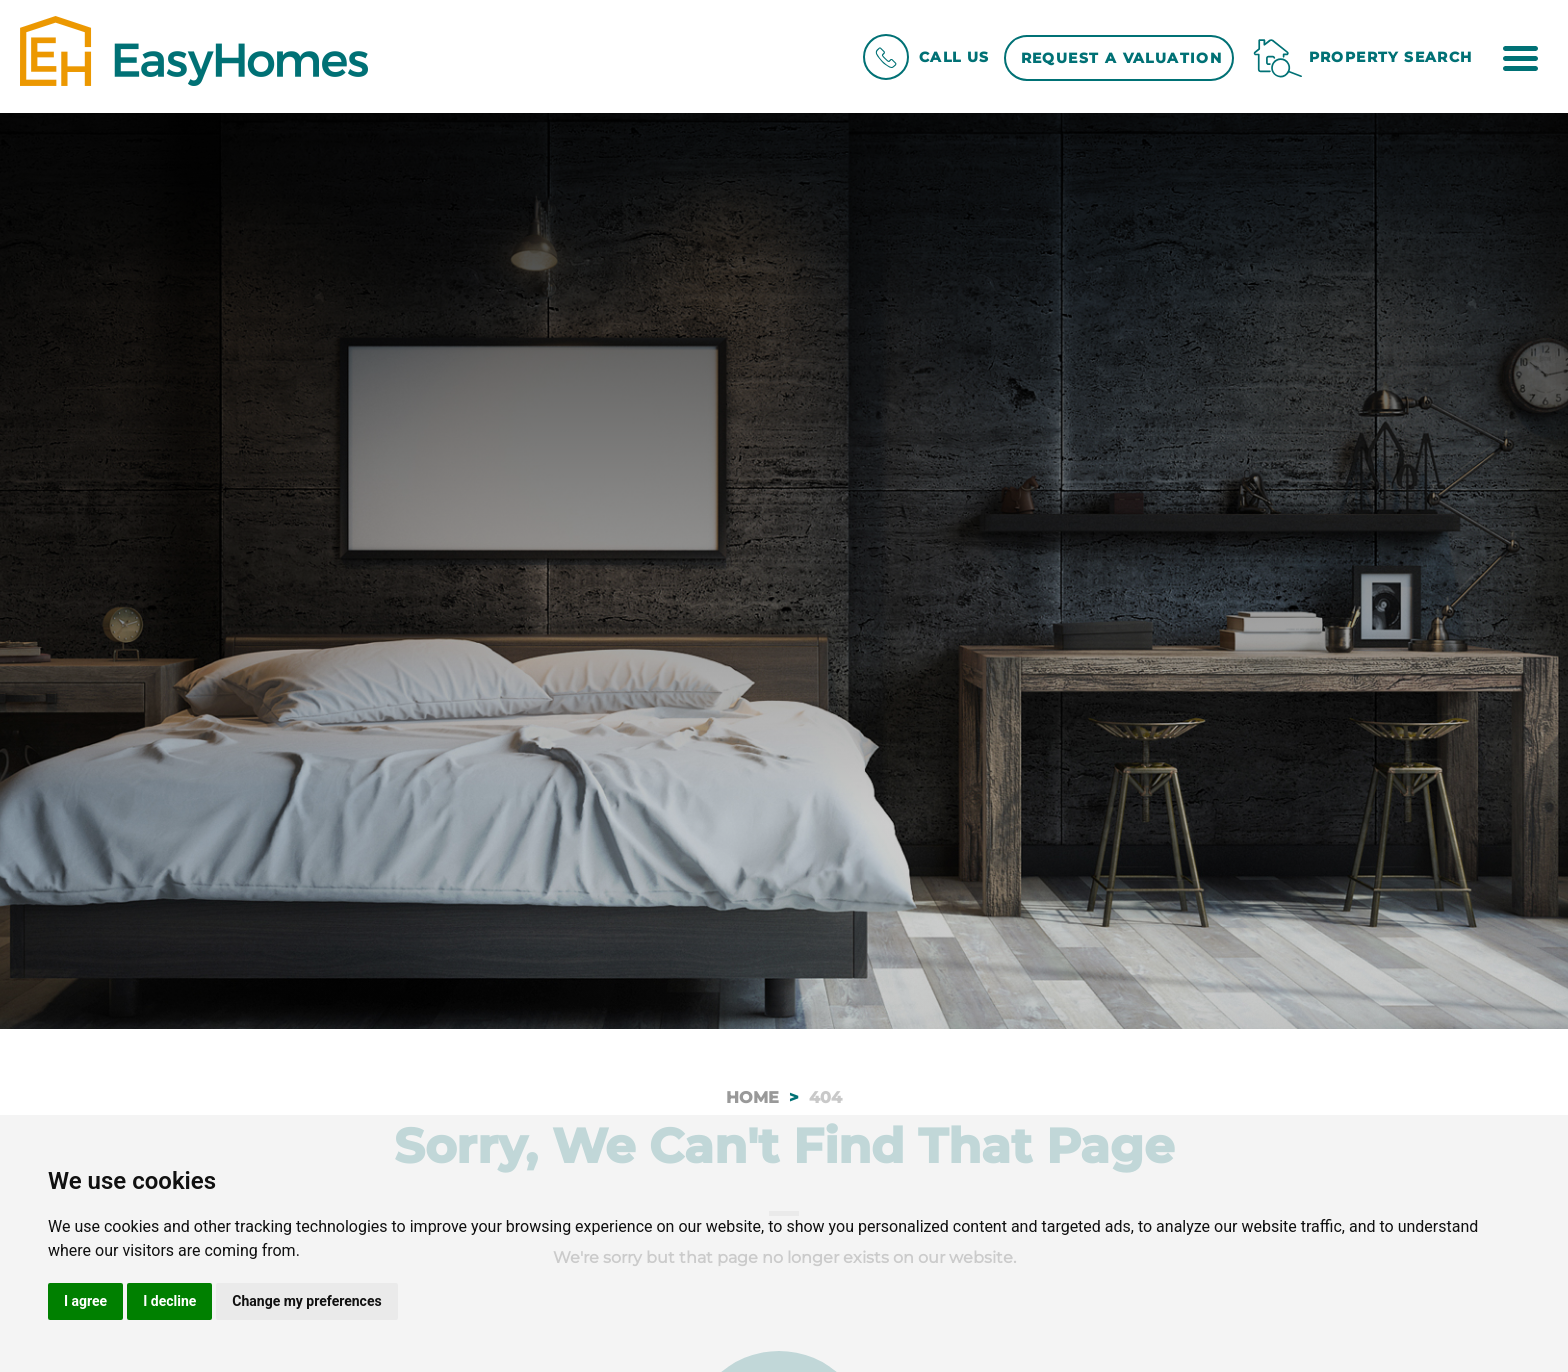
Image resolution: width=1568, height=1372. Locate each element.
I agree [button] (85, 1301)
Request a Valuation (1122, 58)
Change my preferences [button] (306, 1301)
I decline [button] (169, 1301)
